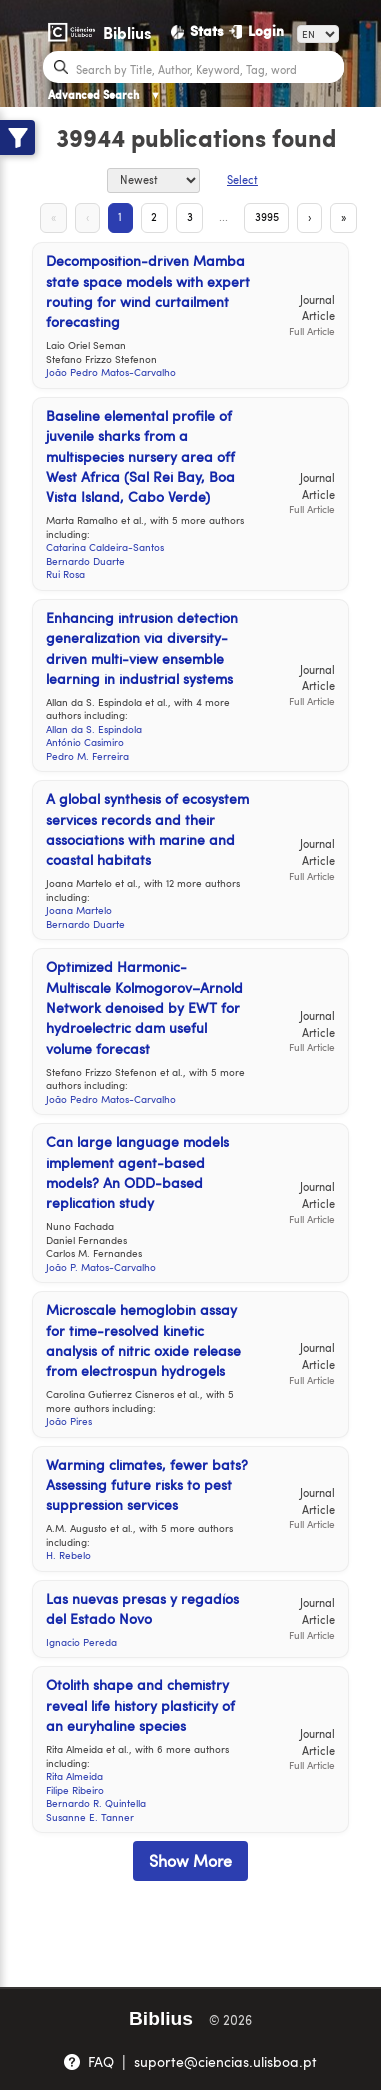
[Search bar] (207, 68)
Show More (190, 1860)
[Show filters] (17, 137)
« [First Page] (53, 216)
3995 (267, 216)
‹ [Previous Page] (87, 216)
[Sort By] (153, 180)
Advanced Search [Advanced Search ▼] (104, 94)
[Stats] (198, 31)
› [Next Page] (309, 216)
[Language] (318, 34)
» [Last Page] (343, 216)
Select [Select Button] (242, 179)
